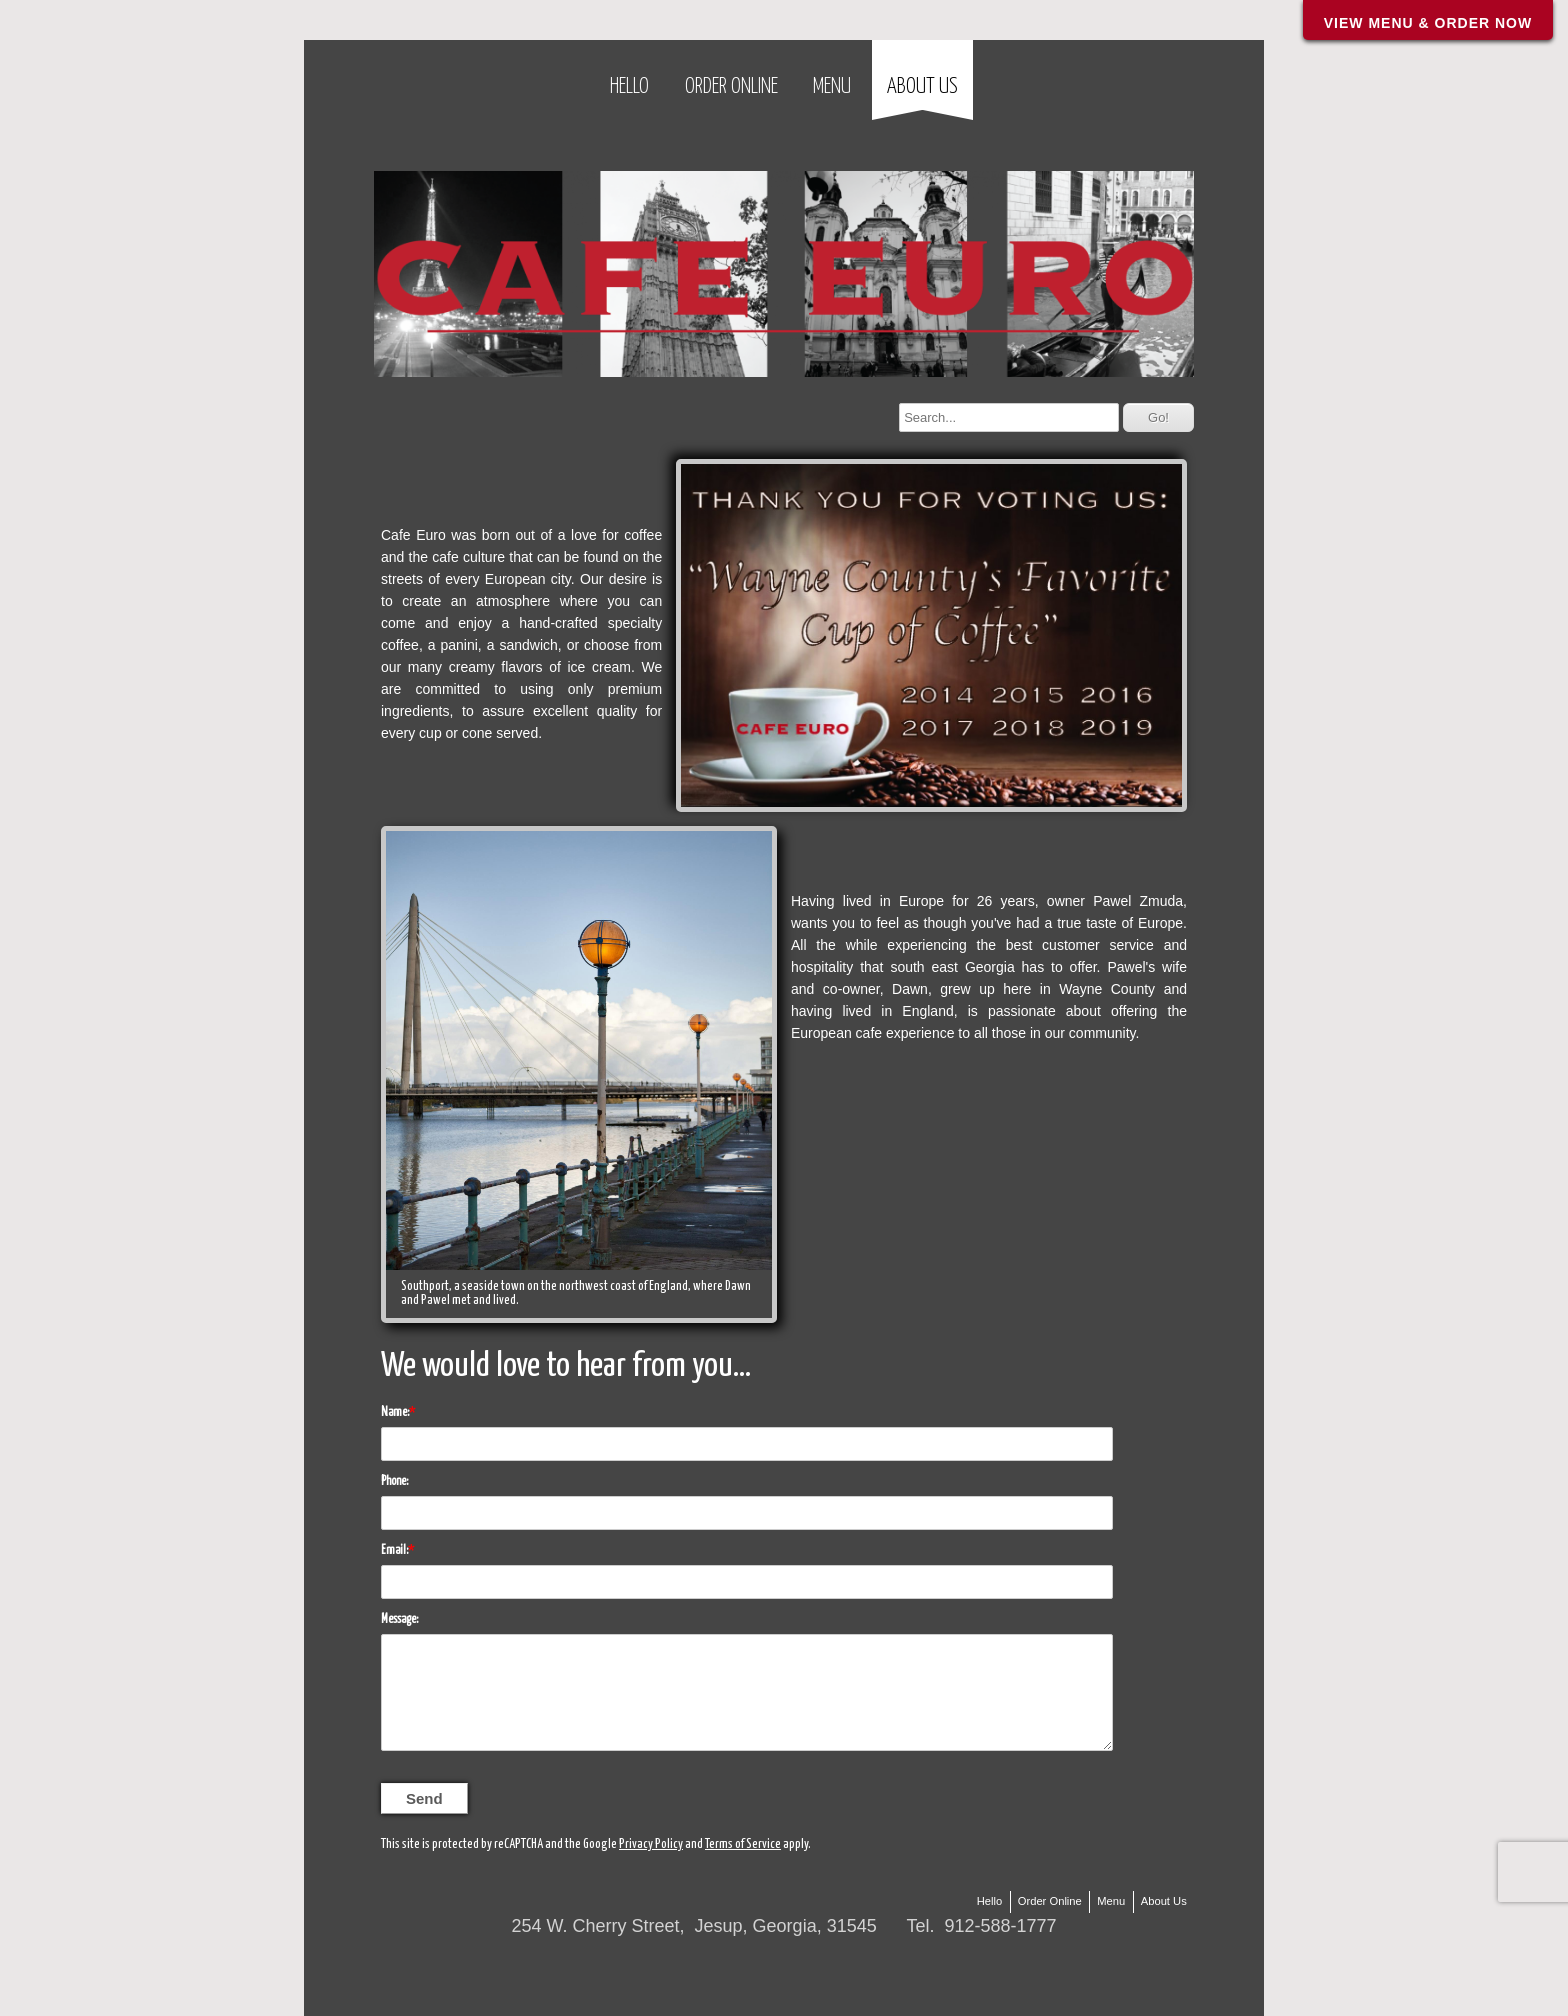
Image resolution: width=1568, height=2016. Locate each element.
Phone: (394, 1481)
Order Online (731, 87)
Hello (629, 87)
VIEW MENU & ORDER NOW (1428, 23)
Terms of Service (743, 1844)
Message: (399, 1619)
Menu (832, 87)
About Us (922, 87)
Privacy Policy (651, 1844)
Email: (394, 1550)
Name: (395, 1412)
